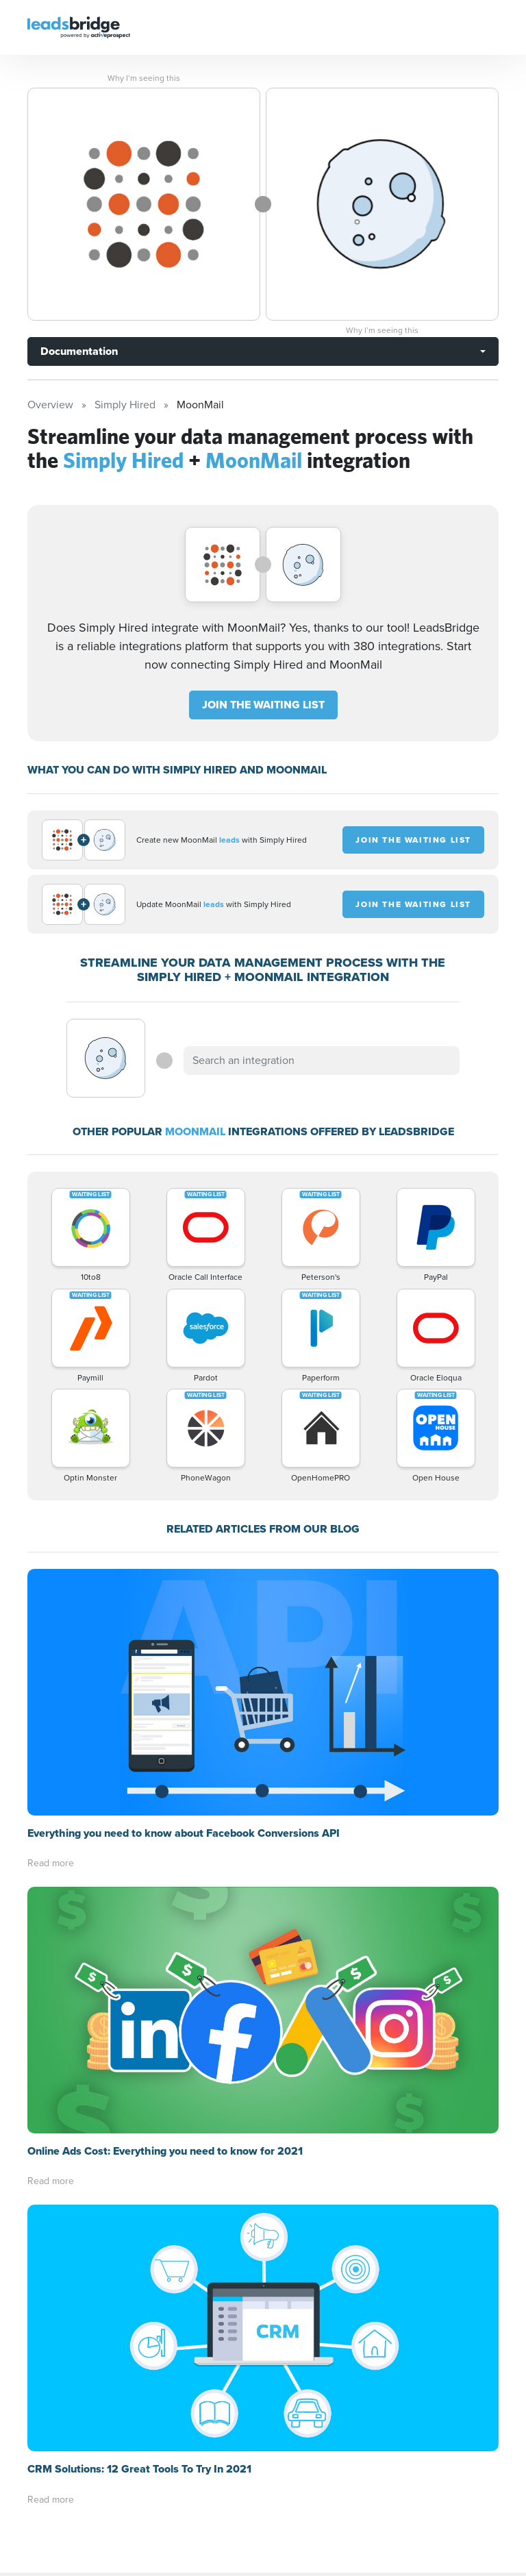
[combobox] (321, 1060)
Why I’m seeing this (144, 78)
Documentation (79, 351)
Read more (50, 1863)
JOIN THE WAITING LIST (263, 705)
